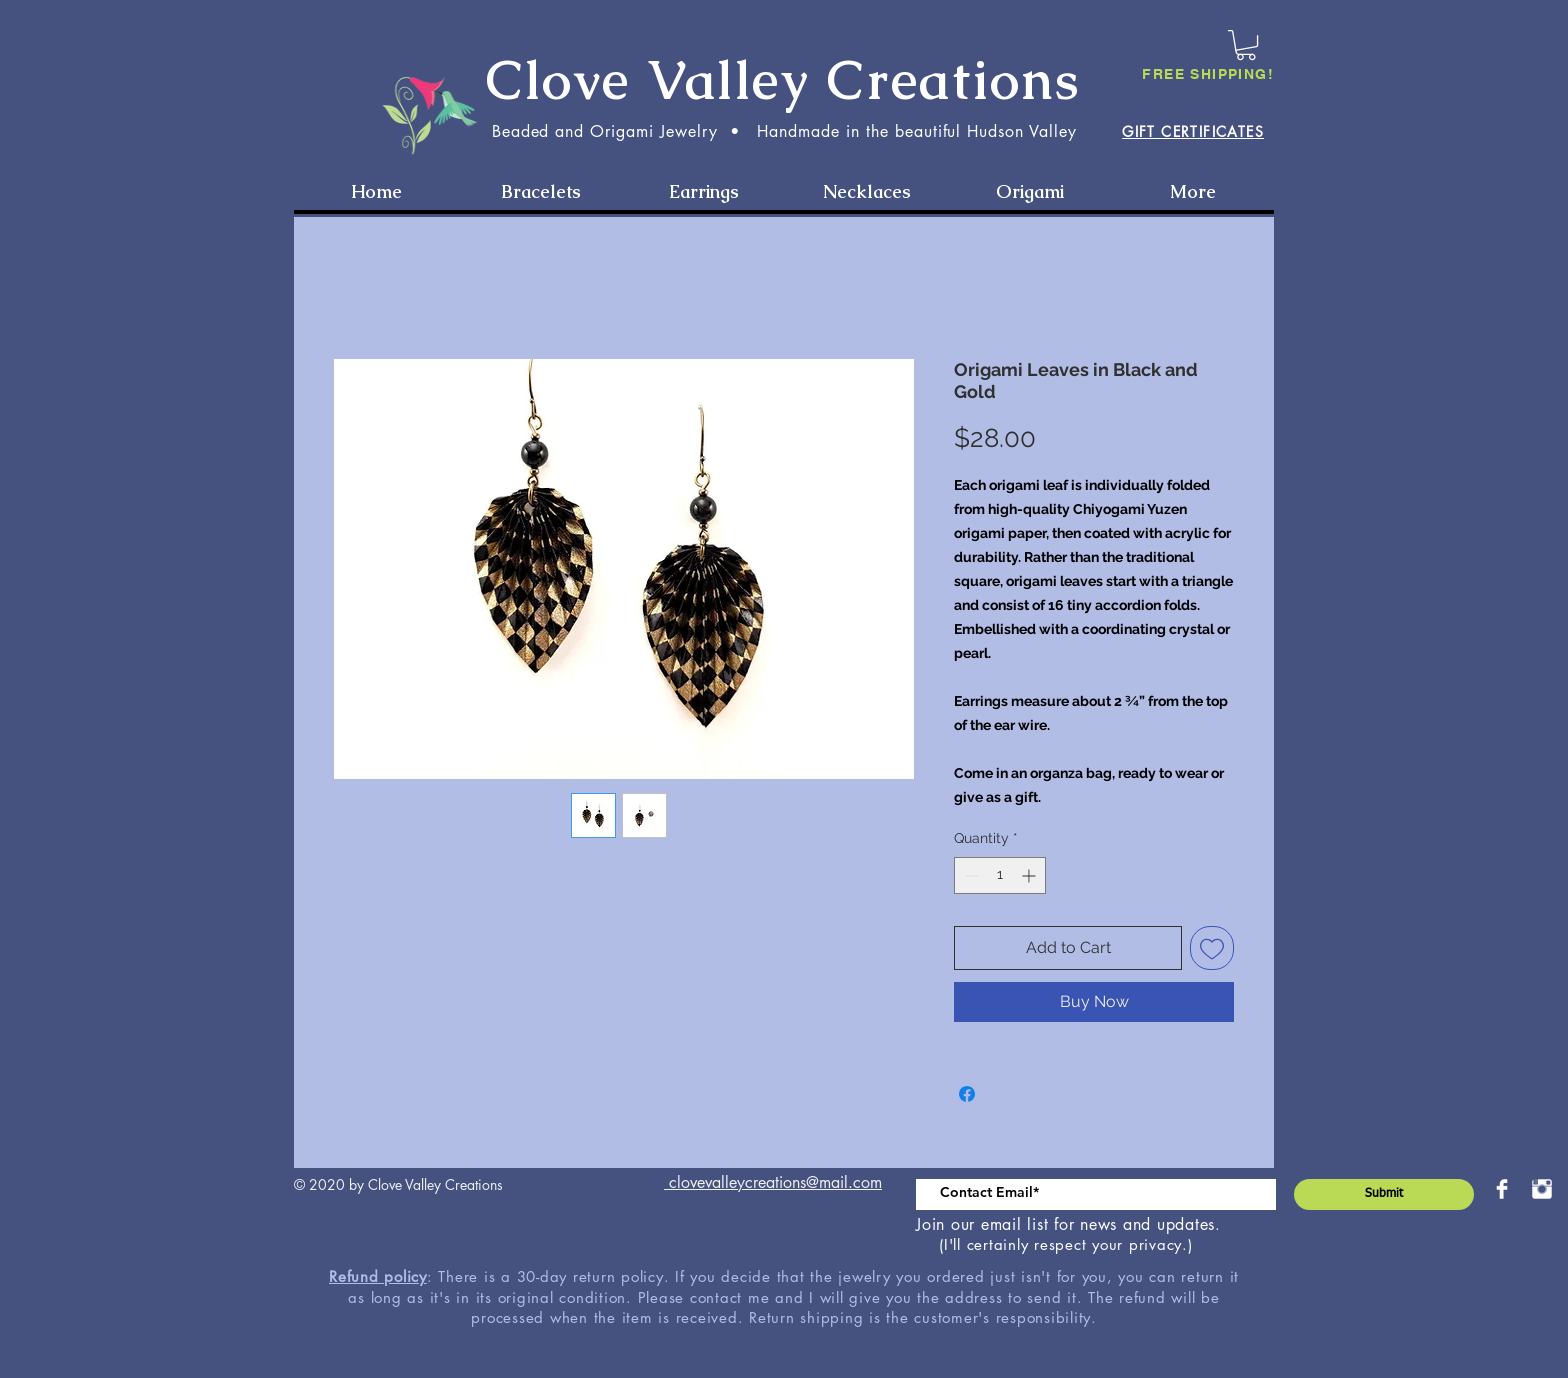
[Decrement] (969, 875)
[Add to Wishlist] (1212, 948)
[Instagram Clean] (1542, 1189)
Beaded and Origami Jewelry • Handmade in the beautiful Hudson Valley (784, 131)
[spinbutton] (1000, 875)
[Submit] (1384, 1194)
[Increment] (1030, 875)
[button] (1246, 45)
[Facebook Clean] (1502, 1189)
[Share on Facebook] (967, 1094)
